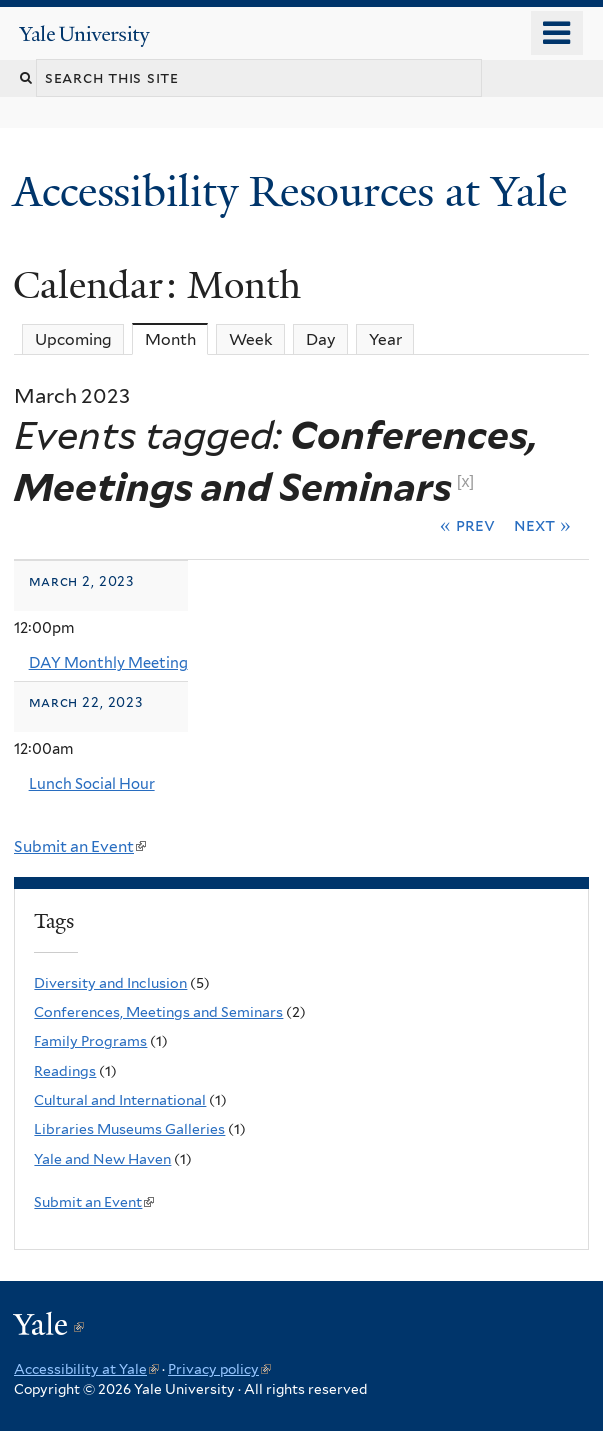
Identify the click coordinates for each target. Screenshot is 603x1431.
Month (177, 339)
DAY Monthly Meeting (108, 663)
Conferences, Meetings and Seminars (158, 1012)
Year (385, 339)
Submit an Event (80, 846)
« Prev (467, 525)
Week (251, 339)
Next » (542, 525)
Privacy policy (219, 1369)
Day (321, 339)
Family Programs (90, 1041)
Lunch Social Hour (92, 784)
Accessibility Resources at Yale (295, 191)
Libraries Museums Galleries (129, 1129)
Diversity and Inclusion (110, 983)
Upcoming (73, 339)
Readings (65, 1071)
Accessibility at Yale (86, 1369)
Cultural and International (120, 1100)
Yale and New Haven (102, 1159)
